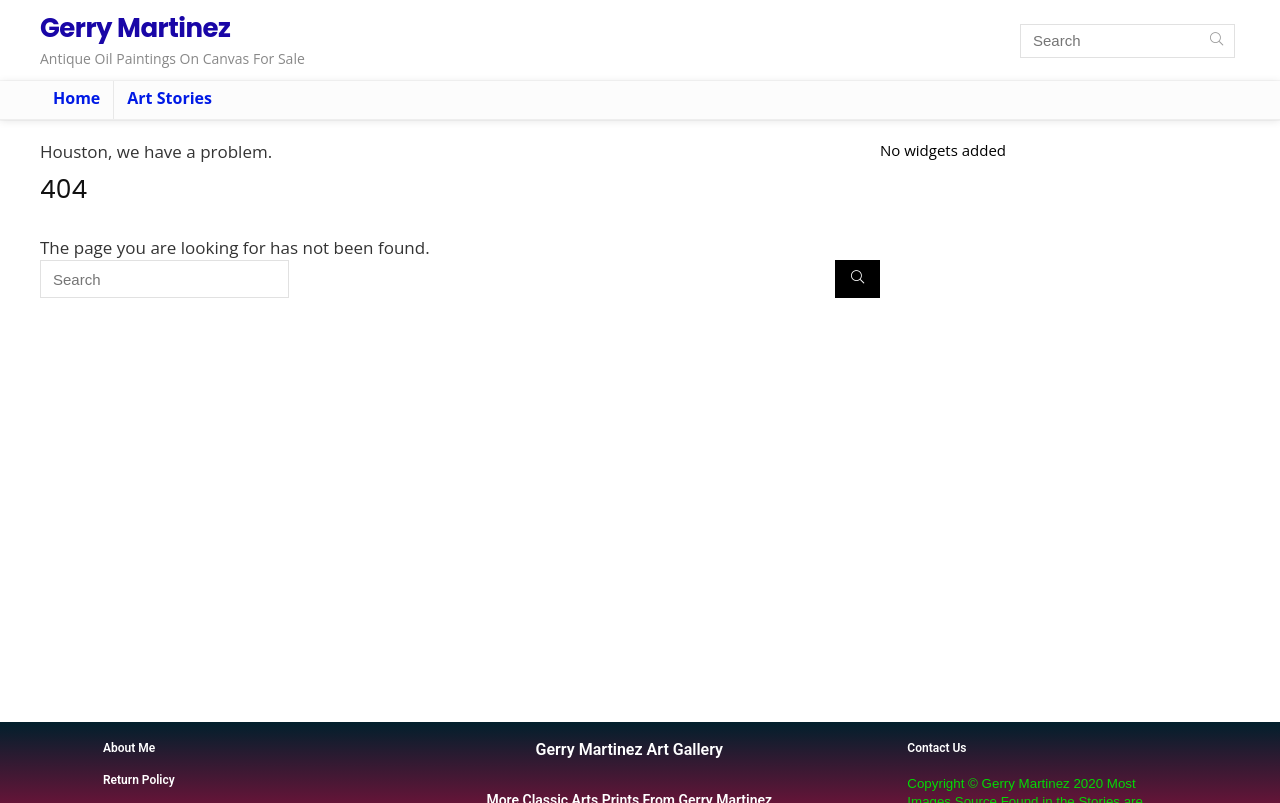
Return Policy (139, 780)
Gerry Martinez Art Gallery (629, 749)
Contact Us (936, 748)
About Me (129, 748)
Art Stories (169, 98)
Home (76, 98)
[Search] (1216, 41)
